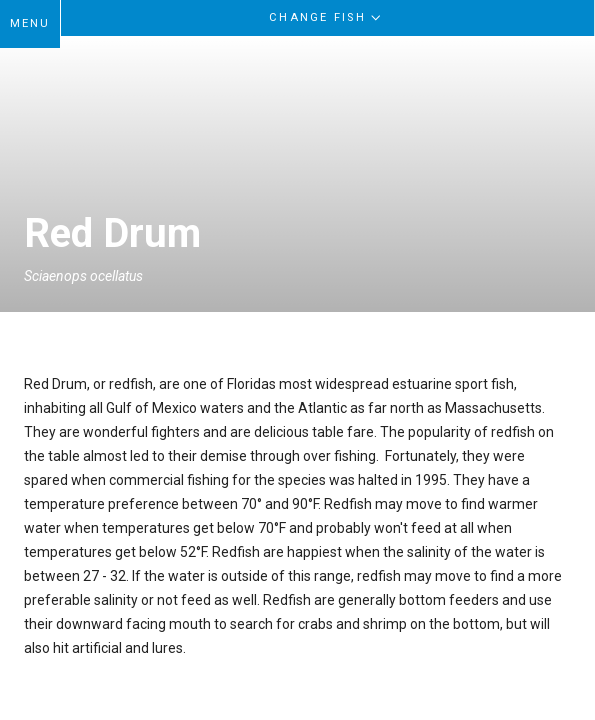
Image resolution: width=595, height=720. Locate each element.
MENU (30, 23)
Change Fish (327, 17)
